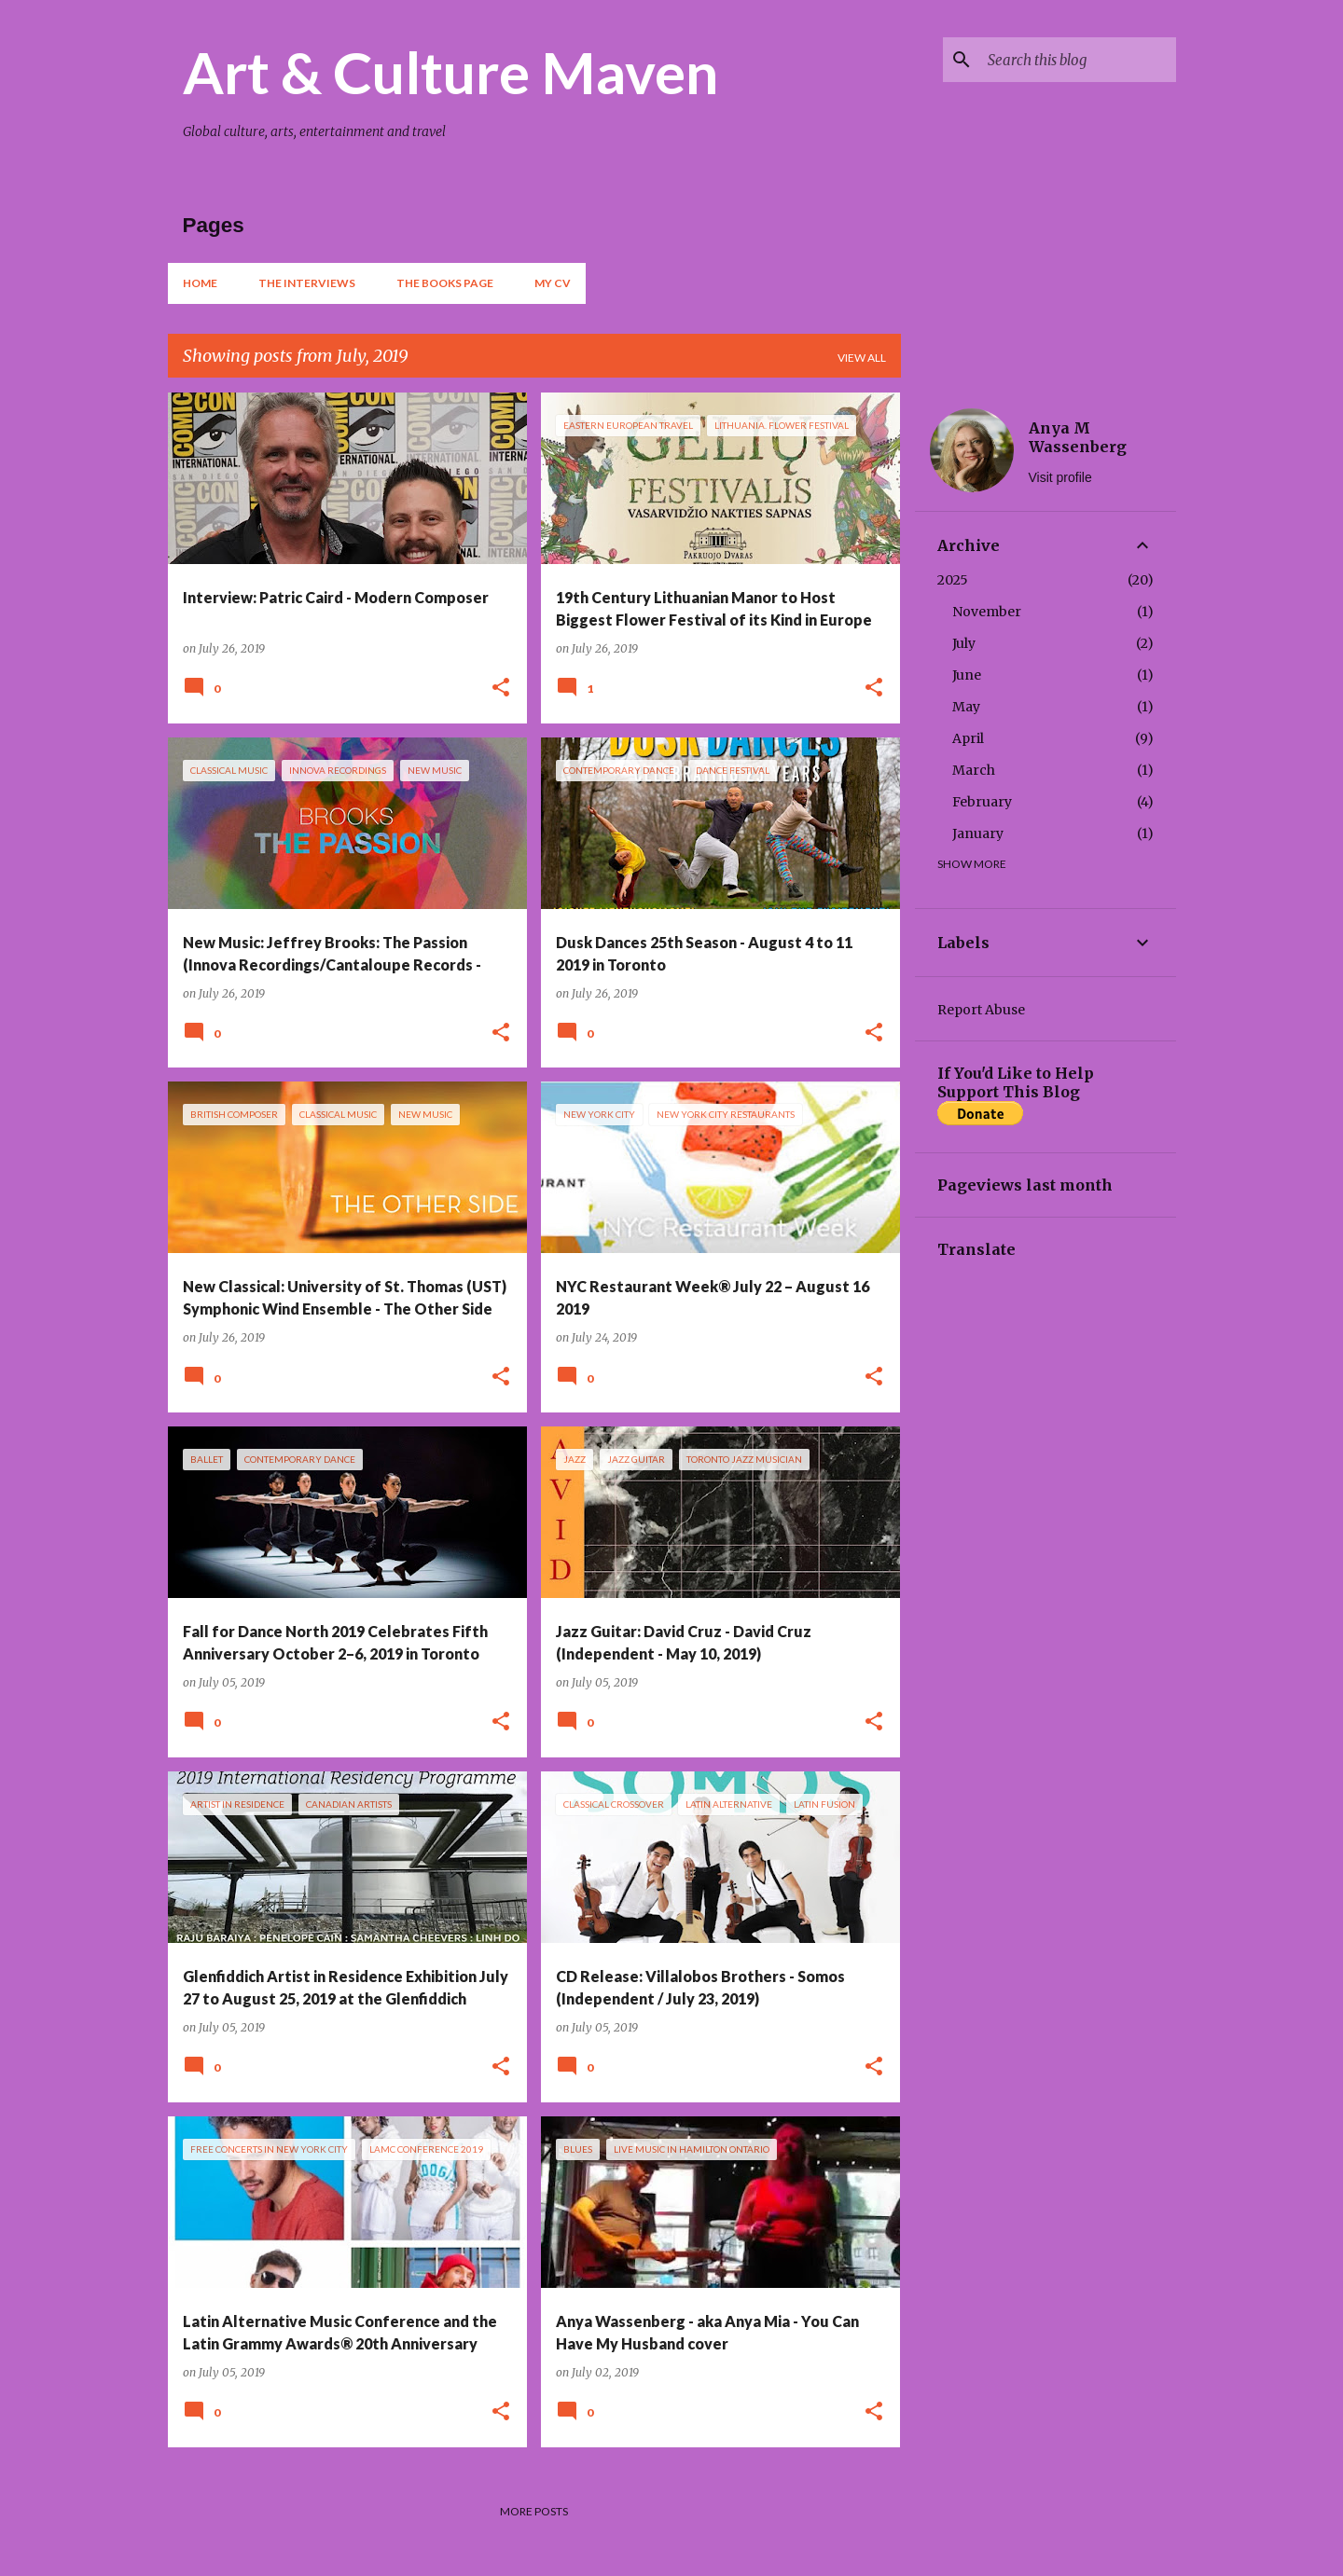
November (986, 611)
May (966, 706)
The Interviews (306, 283)
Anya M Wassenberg (1078, 437)
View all (862, 358)
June (966, 675)
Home (200, 283)
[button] (501, 688)
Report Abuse (981, 1009)
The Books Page (444, 283)
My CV (552, 283)
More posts (534, 2511)
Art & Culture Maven (450, 71)
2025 (952, 580)
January (978, 833)
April (968, 738)
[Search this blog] (1078, 59)
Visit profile (1060, 477)
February (982, 801)
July (964, 643)
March (973, 770)
